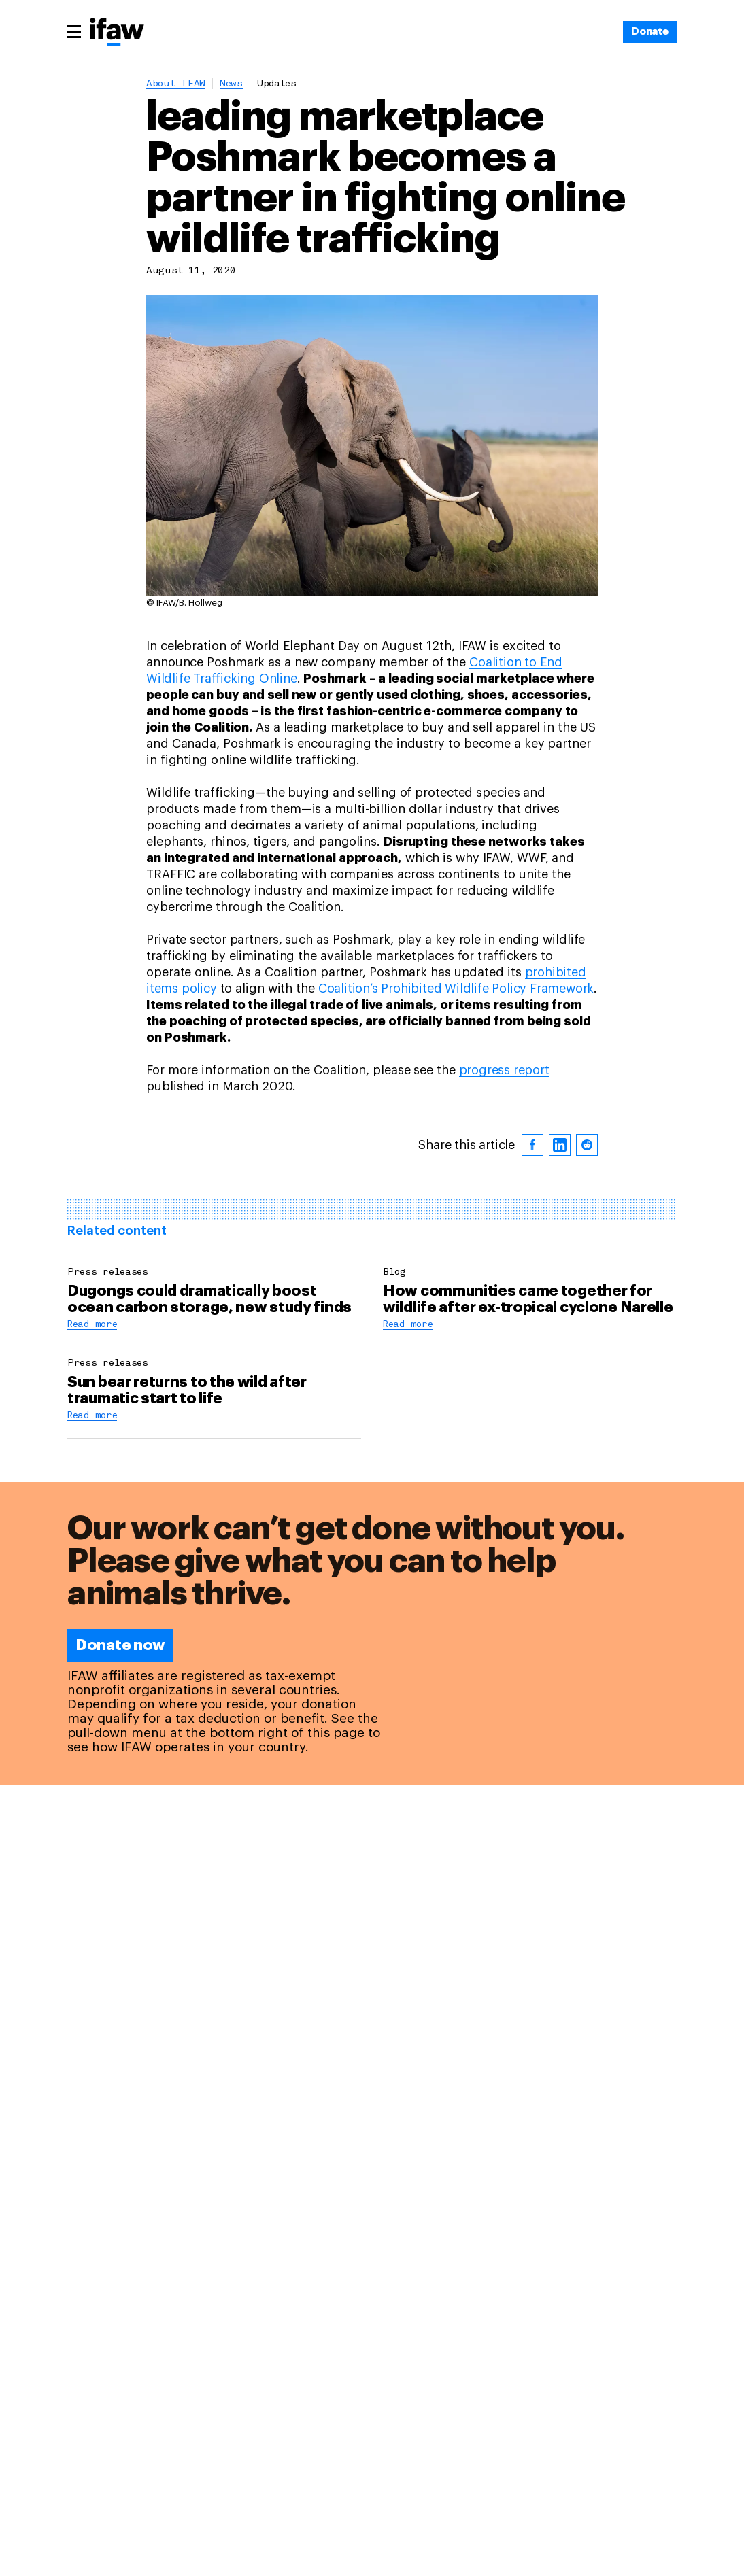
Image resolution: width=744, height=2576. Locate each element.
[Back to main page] (117, 33)
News (231, 84)
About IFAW (175, 84)
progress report (504, 1070)
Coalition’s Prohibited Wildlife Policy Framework (456, 988)
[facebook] (532, 1145)
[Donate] (650, 32)
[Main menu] (74, 31)
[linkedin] (560, 1145)
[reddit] (587, 1145)
